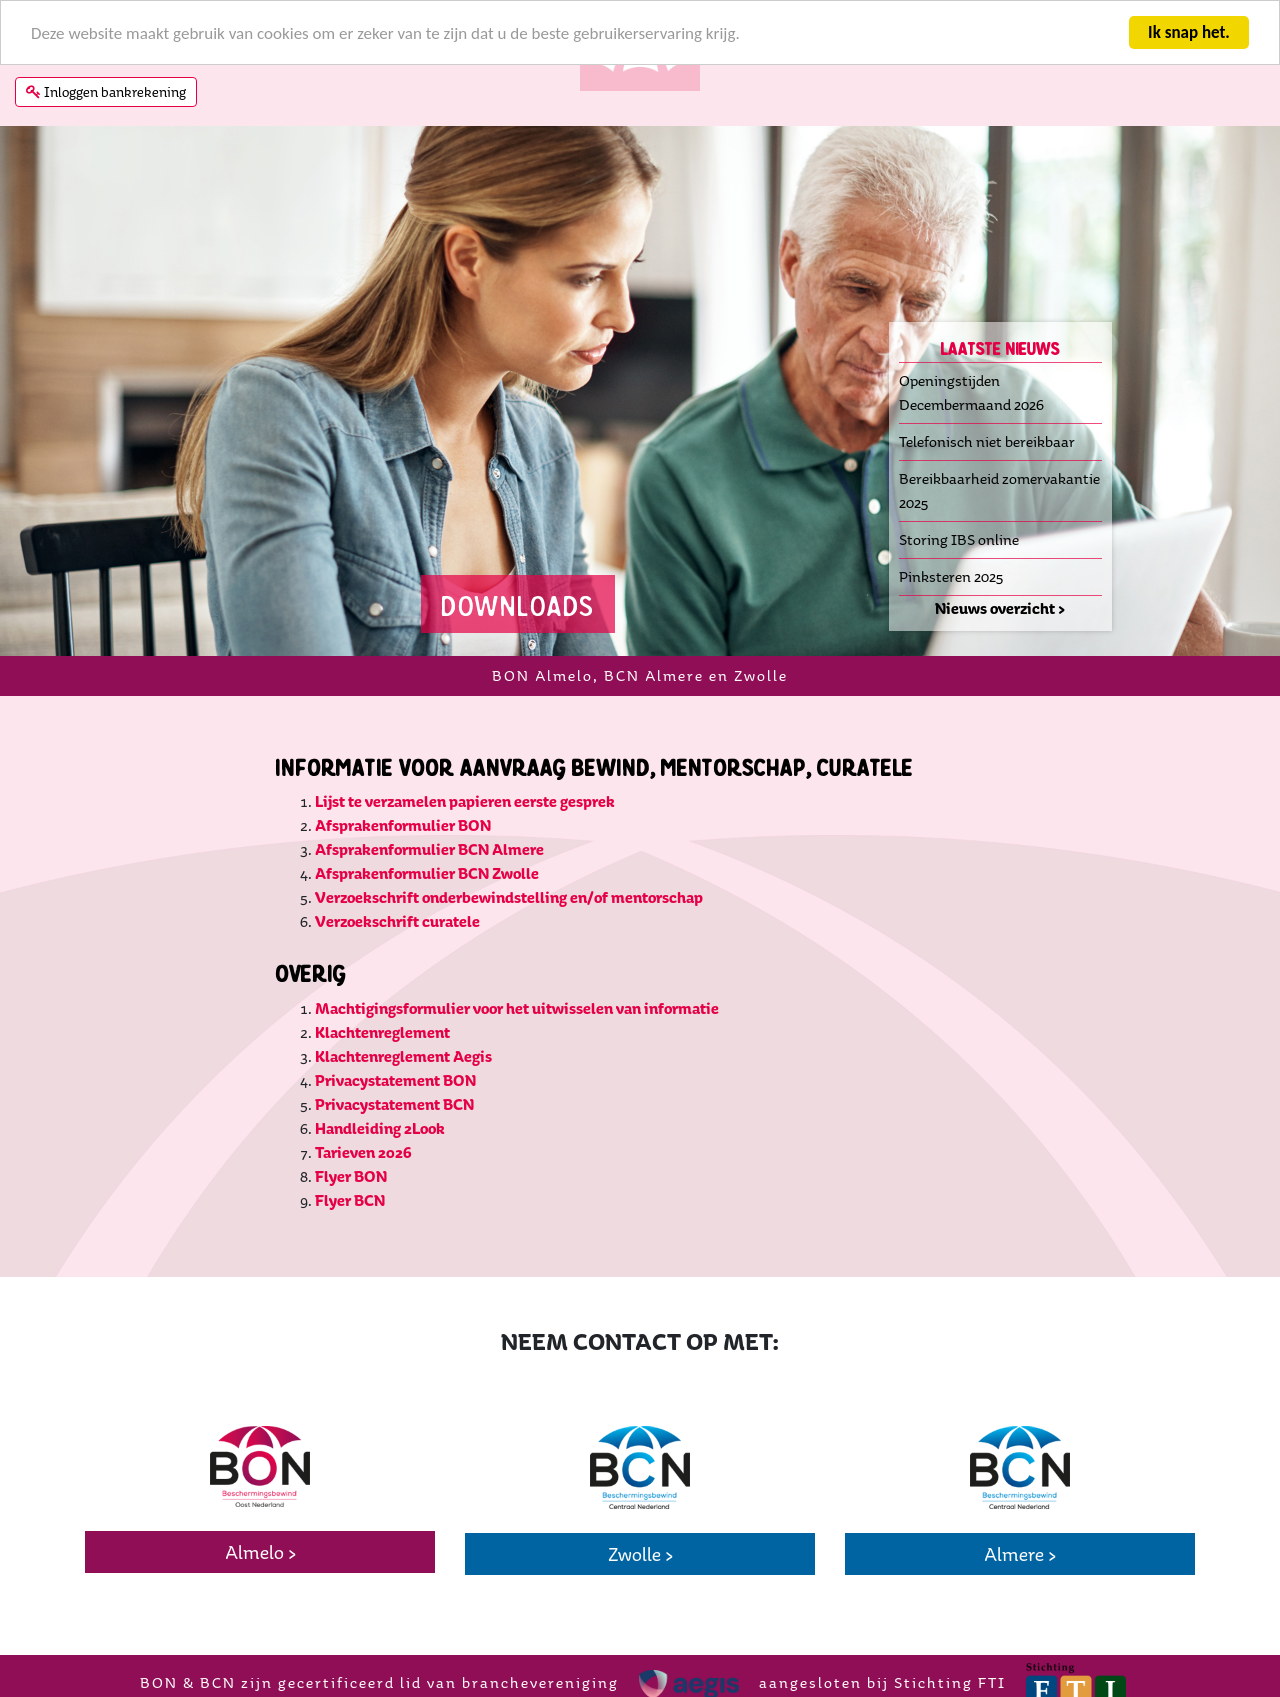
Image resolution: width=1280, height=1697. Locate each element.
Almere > (1020, 1554)
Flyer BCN (350, 1199)
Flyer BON (351, 1175)
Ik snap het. (1189, 31)
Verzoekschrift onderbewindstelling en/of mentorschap (509, 897)
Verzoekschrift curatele (397, 921)
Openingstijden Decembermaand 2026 (971, 391)
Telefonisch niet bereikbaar (987, 440)
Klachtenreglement (382, 1031)
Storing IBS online (959, 538)
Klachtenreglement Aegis (403, 1055)
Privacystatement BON (395, 1079)
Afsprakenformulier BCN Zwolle (427, 873)
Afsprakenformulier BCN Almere (429, 849)
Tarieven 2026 (363, 1151)
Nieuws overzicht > (1000, 607)
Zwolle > (640, 1554)
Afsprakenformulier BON (403, 825)
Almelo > (260, 1552)
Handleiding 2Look (381, 1127)
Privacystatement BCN (394, 1103)
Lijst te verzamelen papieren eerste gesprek (465, 801)
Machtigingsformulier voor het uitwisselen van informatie (517, 1007)
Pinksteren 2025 (951, 575)
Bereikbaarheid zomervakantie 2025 (999, 489)
